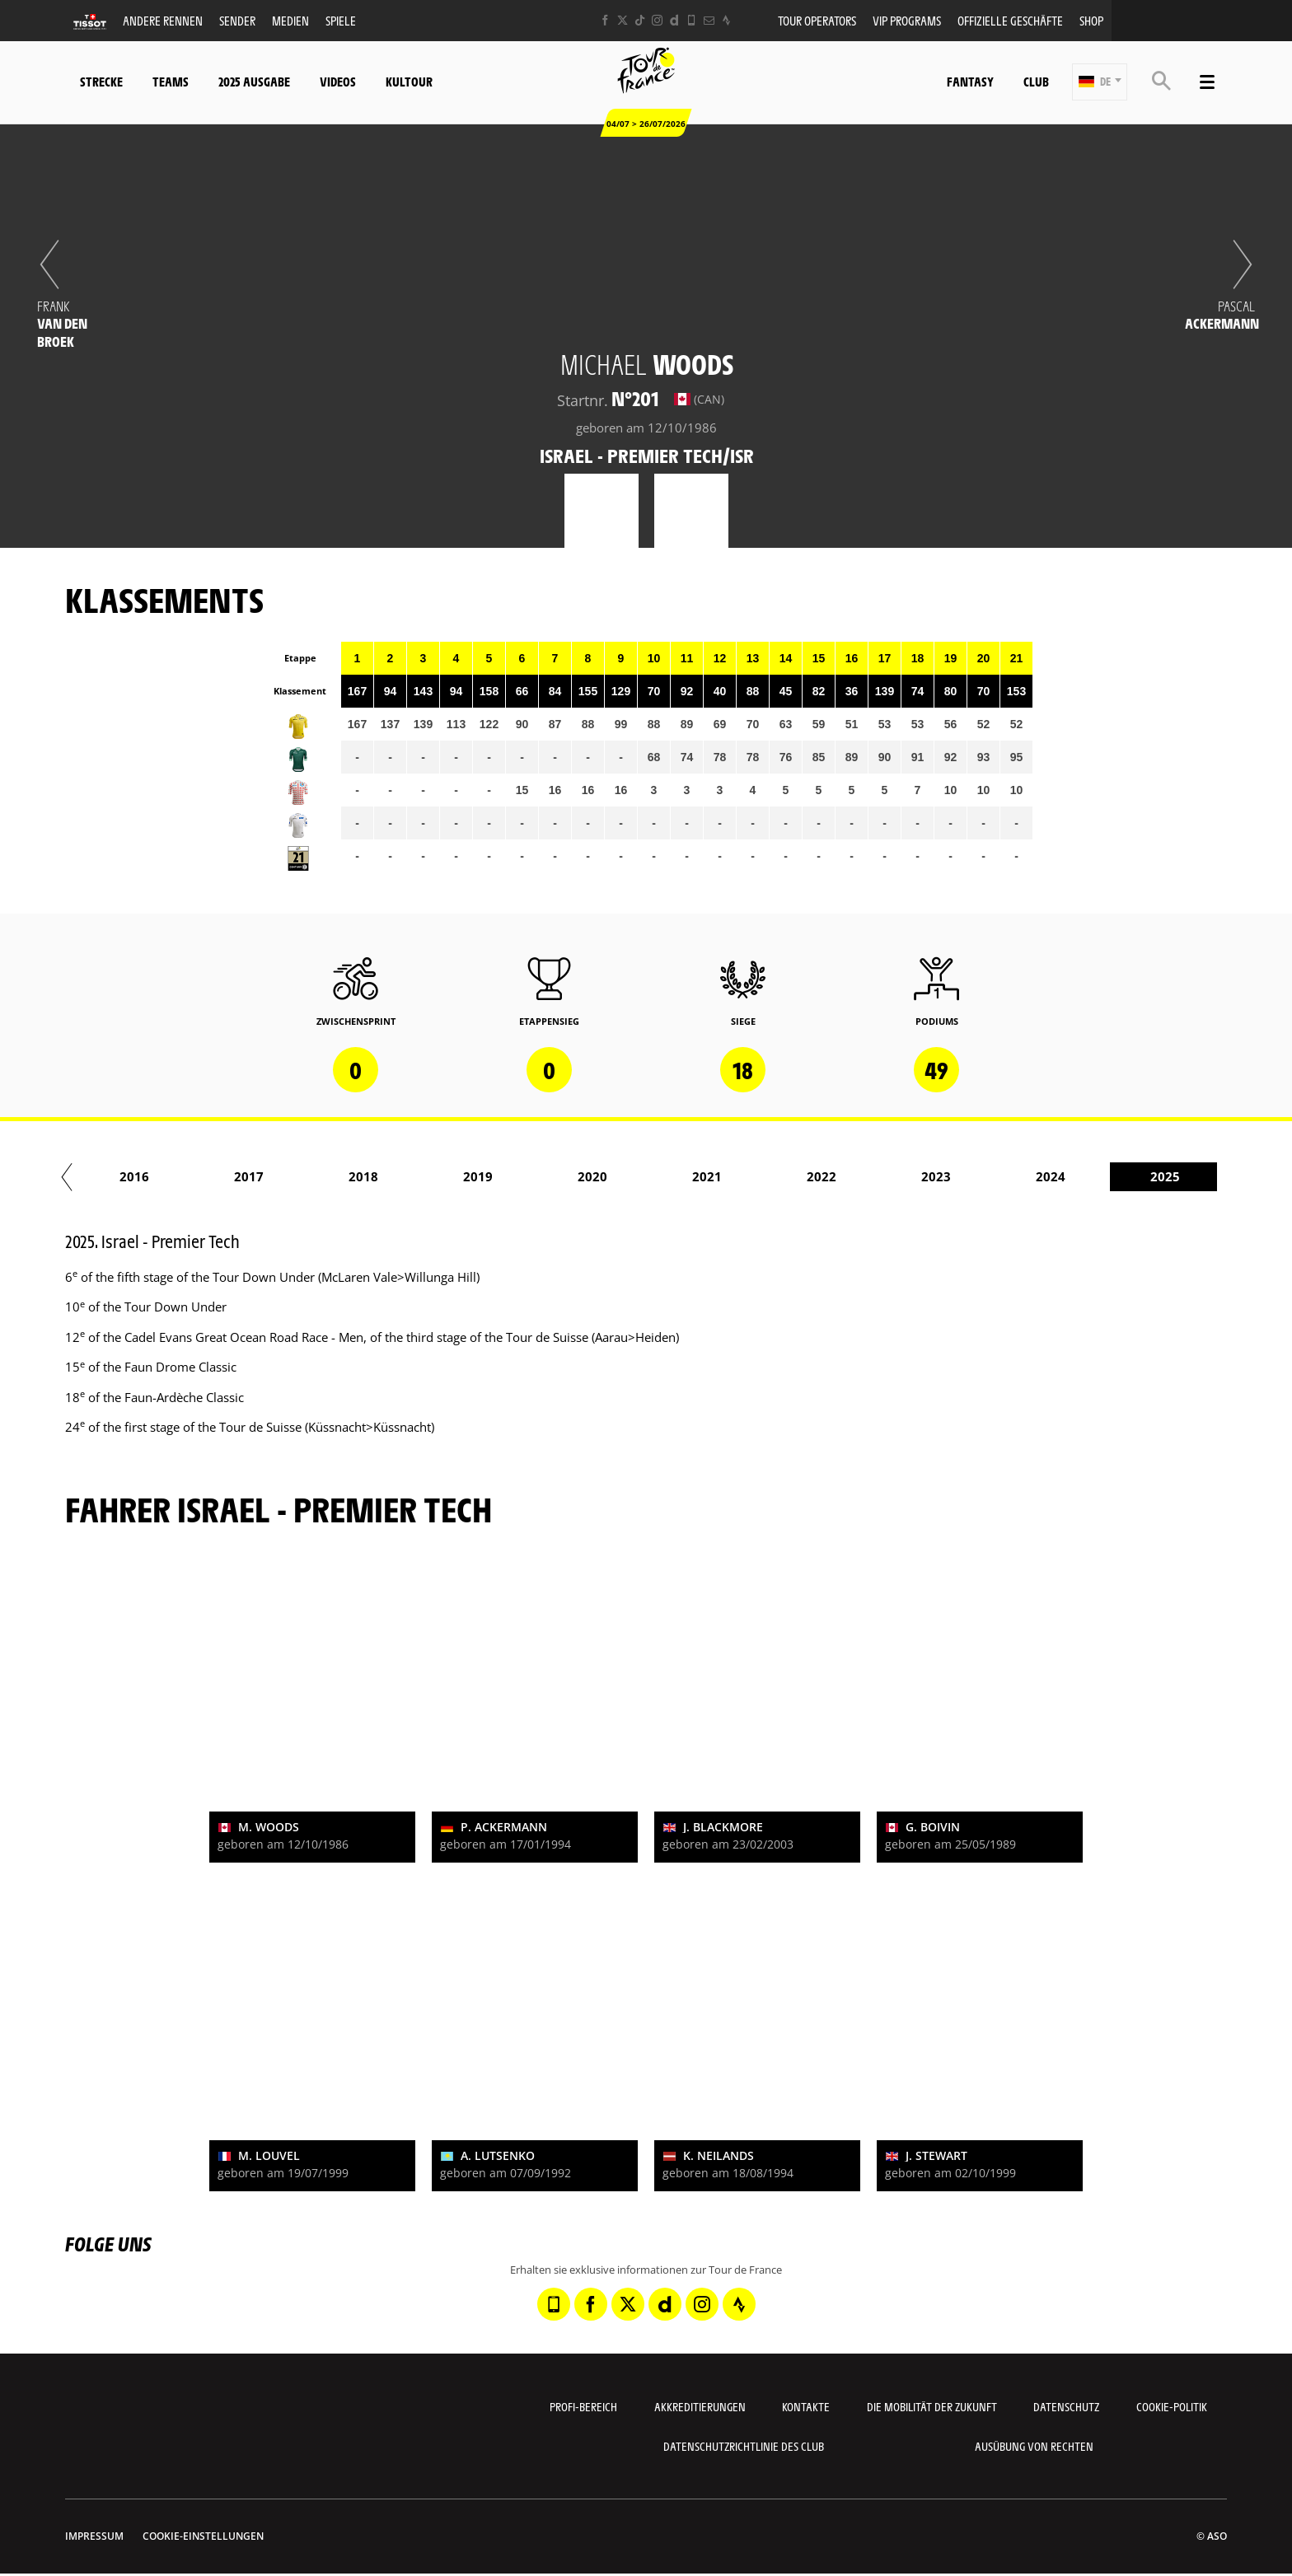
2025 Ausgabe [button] (254, 81)
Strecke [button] (101, 81)
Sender (237, 20)
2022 (967, 1176)
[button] (1099, 82)
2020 (738, 1176)
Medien (290, 20)
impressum (94, 2536)
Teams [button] (170, 81)
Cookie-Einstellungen (203, 2536)
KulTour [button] (409, 81)
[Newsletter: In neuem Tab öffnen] (709, 20)
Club (1036, 81)
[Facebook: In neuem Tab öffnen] (605, 20)
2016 (280, 1176)
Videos (338, 81)
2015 (165, 1176)
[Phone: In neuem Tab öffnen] (691, 20)
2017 (395, 1176)
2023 (1082, 1176)
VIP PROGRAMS (907, 20)
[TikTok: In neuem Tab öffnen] (639, 20)
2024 (1196, 1176)
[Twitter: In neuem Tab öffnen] (622, 20)
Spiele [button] (340, 20)
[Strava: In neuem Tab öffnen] (726, 20)
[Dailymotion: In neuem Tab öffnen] (674, 20)
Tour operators (817, 20)
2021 (853, 1176)
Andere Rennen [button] (163, 20)
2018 (509, 1176)
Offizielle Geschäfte (1010, 20)
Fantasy (970, 81)
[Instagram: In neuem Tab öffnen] (657, 20)
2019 (624, 1176)
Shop (1091, 20)
